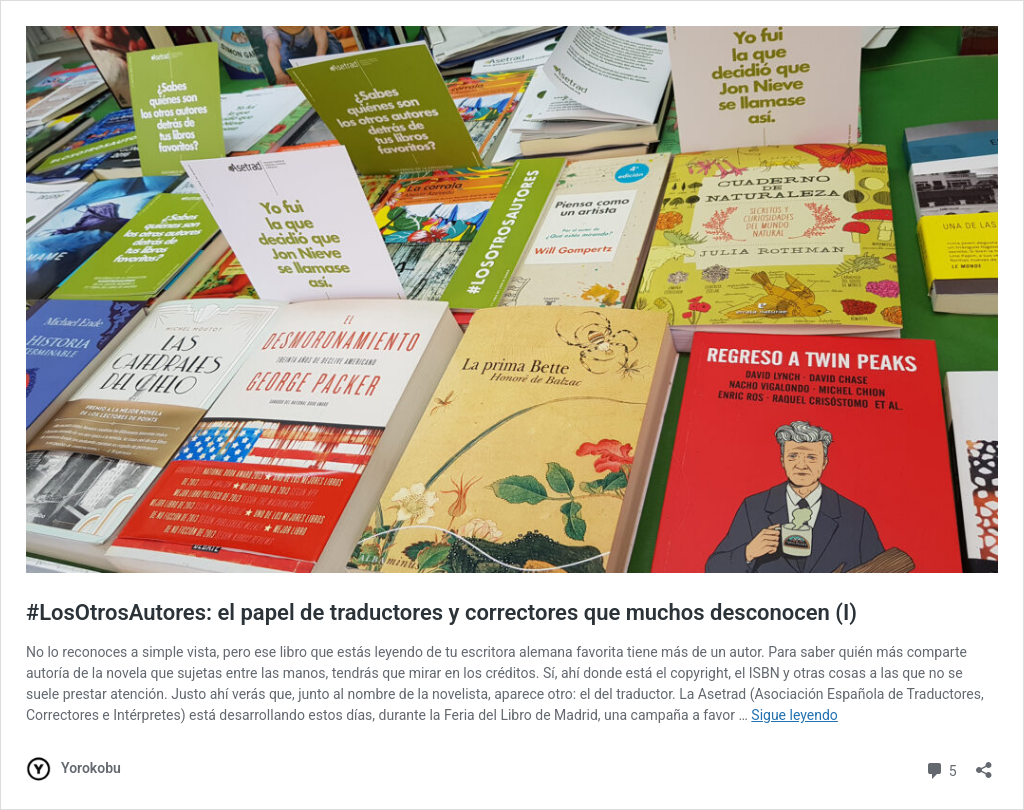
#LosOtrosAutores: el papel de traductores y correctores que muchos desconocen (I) (441, 612)
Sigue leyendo (794, 715)
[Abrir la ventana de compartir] (984, 763)
